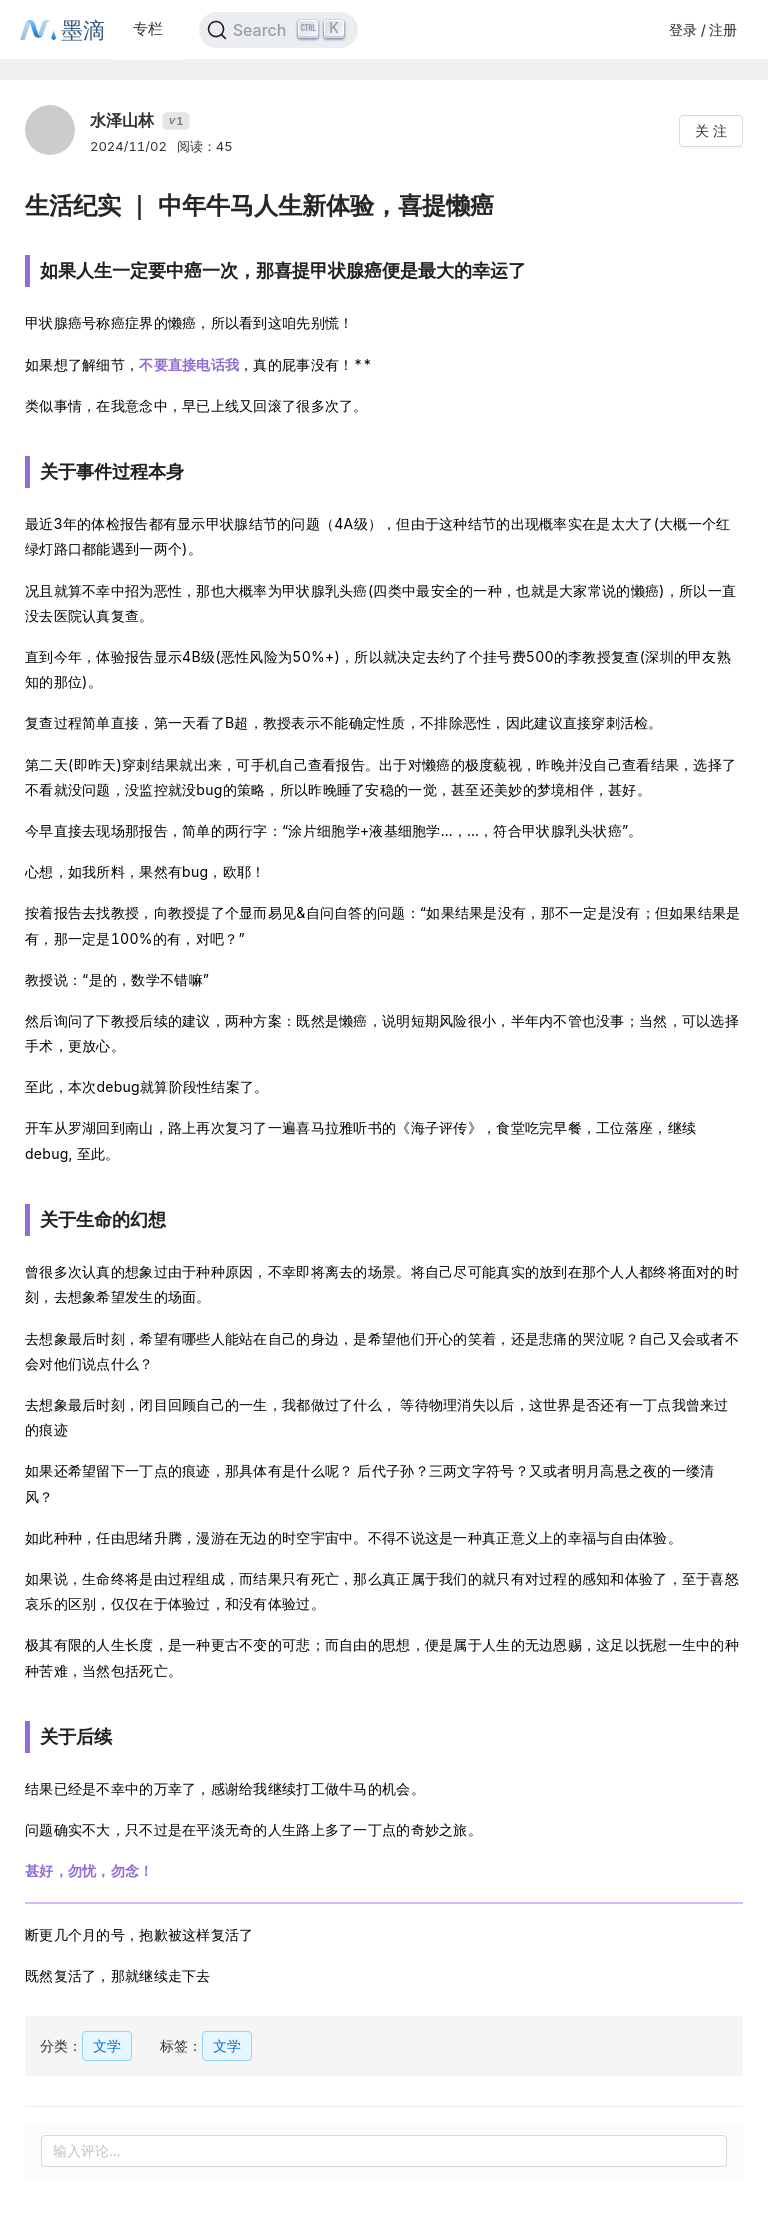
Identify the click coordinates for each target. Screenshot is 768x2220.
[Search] (278, 30)
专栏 (148, 28)
